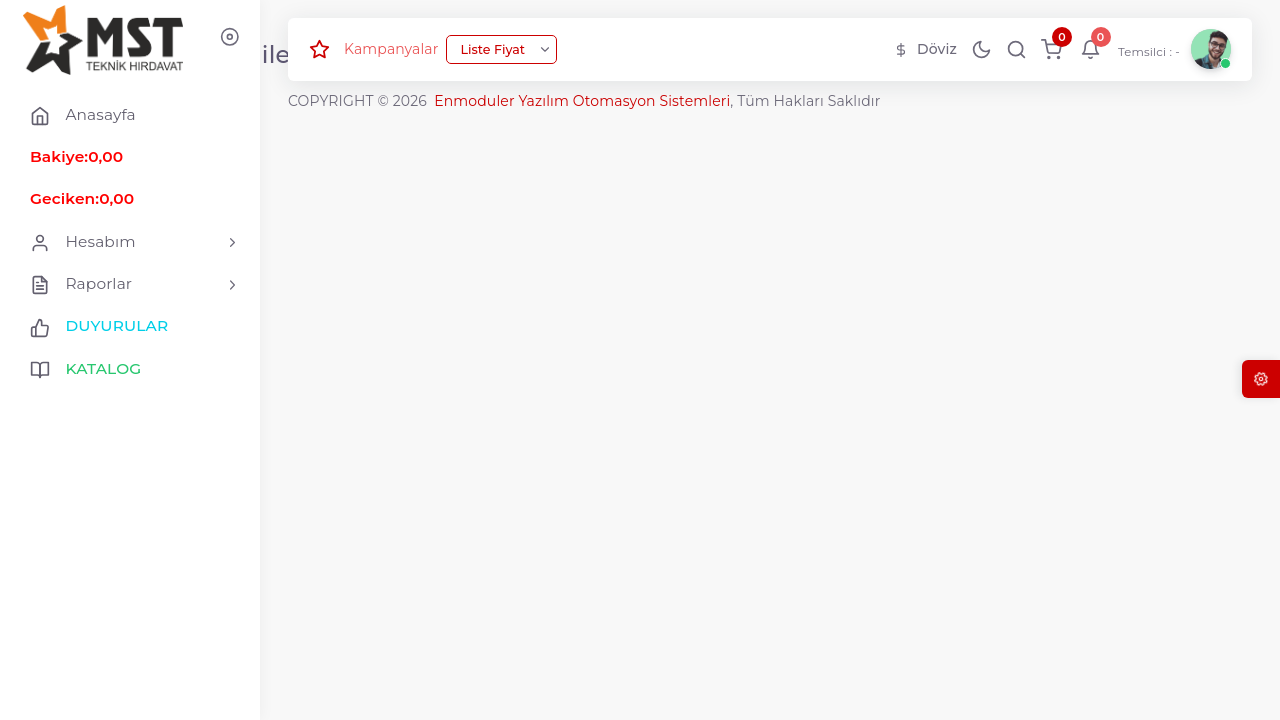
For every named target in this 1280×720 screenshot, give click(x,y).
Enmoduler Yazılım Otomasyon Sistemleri (582, 101)
